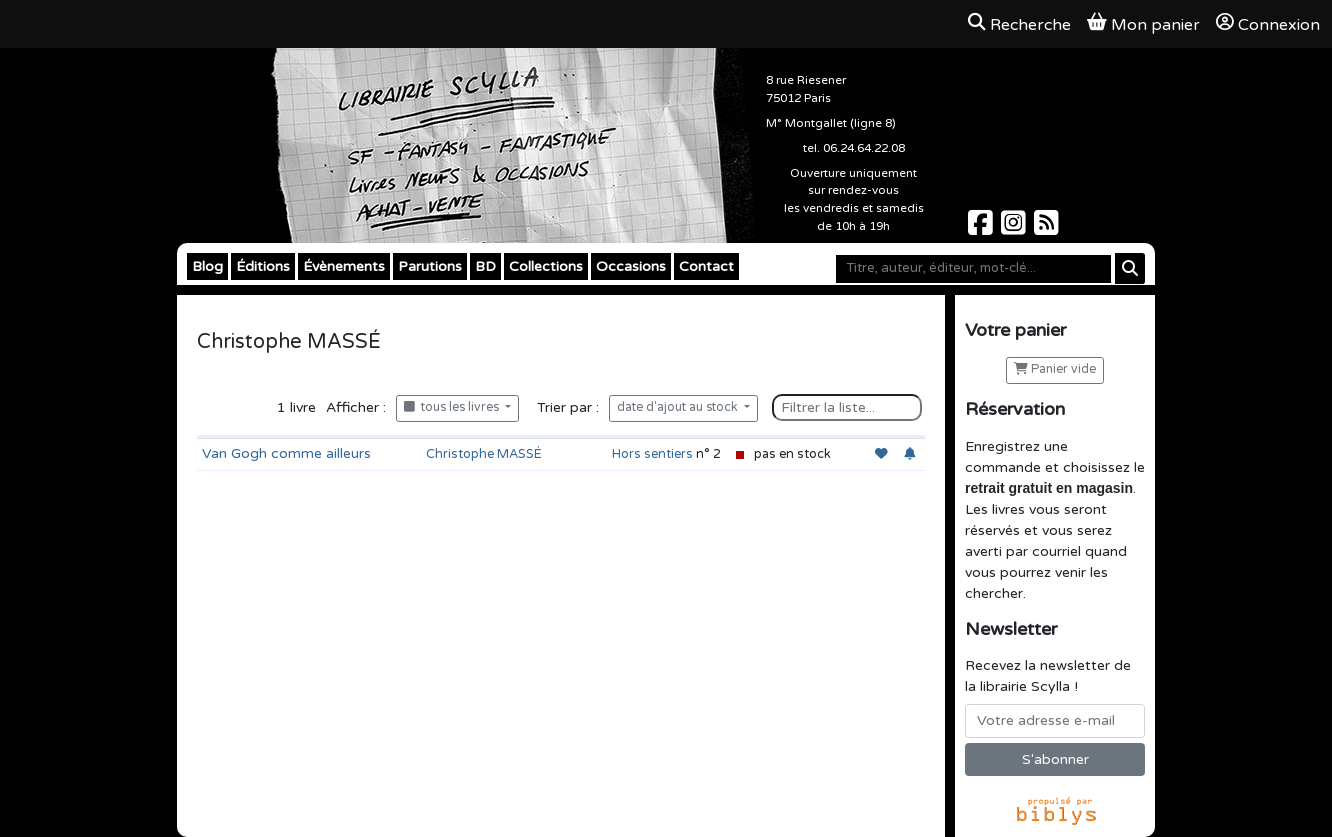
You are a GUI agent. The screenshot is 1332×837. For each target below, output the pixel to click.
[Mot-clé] (973, 269)
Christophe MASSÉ (484, 454)
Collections (546, 266)
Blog (207, 266)
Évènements (344, 266)
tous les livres (453, 407)
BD (485, 266)
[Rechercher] (1130, 268)
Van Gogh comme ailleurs (286, 453)
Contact (706, 266)
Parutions (430, 266)
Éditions (263, 266)
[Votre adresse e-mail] (1055, 721)
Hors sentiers (652, 454)
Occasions (631, 266)
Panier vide (1055, 369)
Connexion (1268, 24)
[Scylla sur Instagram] (1015, 228)
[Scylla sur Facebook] (982, 228)
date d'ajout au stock (679, 407)
